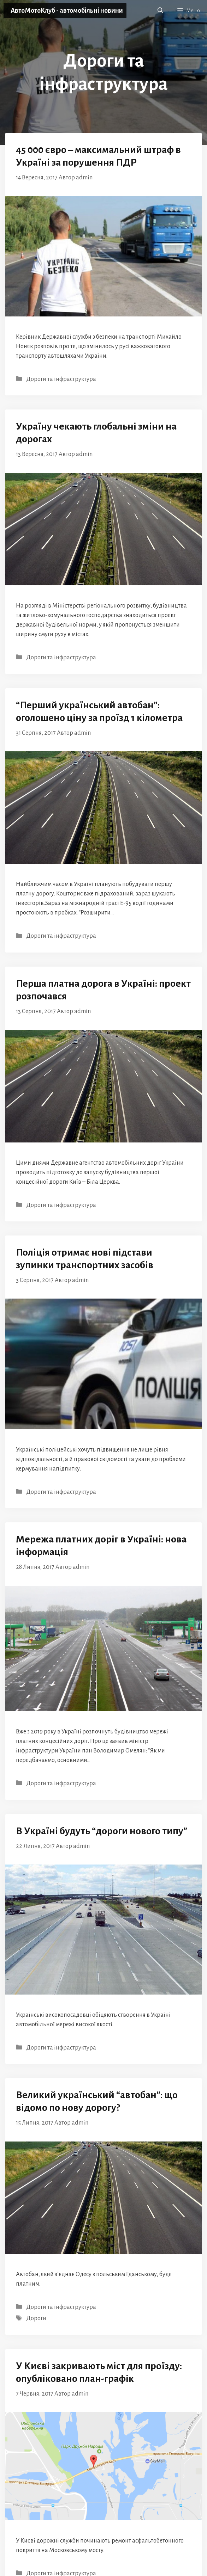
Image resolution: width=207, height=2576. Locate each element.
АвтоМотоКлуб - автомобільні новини (67, 10)
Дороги (36, 2318)
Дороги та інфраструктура (61, 379)
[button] (160, 10)
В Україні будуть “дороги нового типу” (101, 1831)
